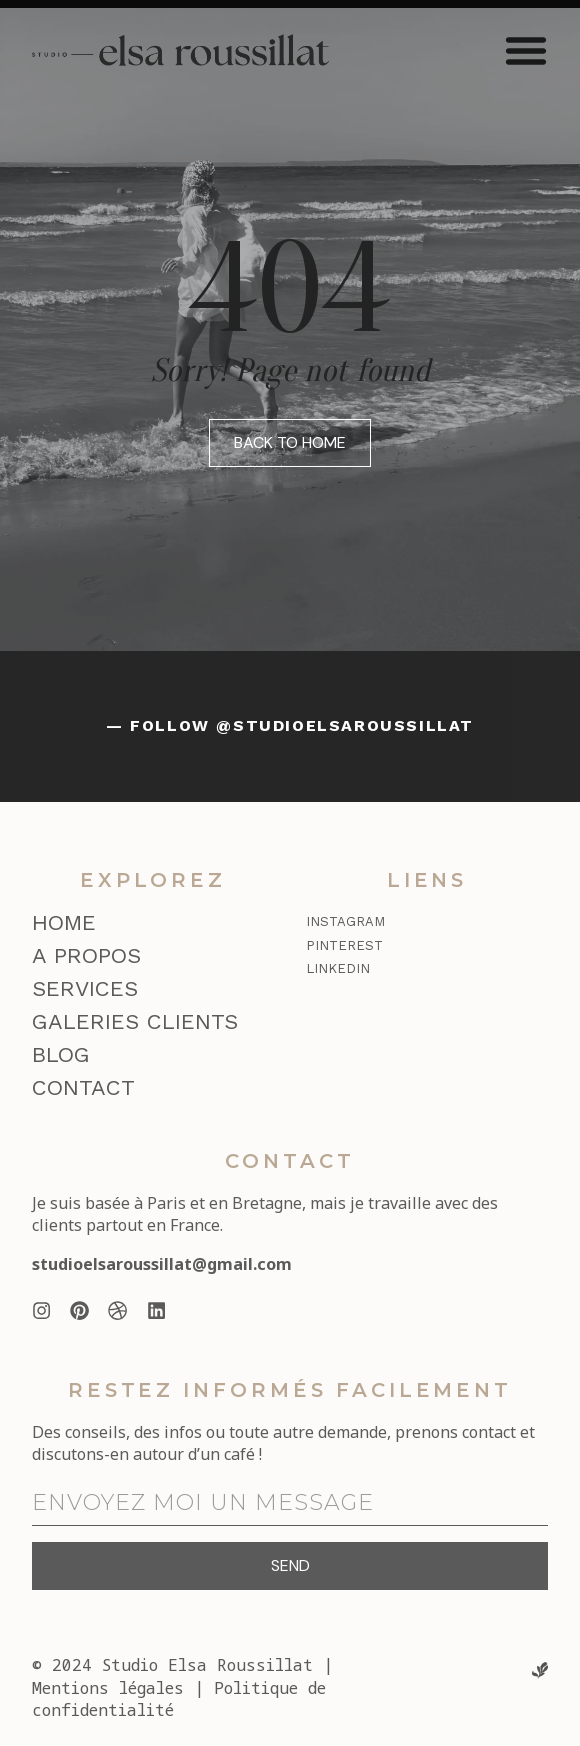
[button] (526, 50)
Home (64, 922)
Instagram (345, 921)
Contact (83, 1087)
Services (85, 988)
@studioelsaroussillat (345, 725)
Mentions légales (108, 1688)
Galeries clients (135, 1021)
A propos (86, 955)
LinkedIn (338, 968)
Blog (61, 1054)
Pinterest (344, 945)
